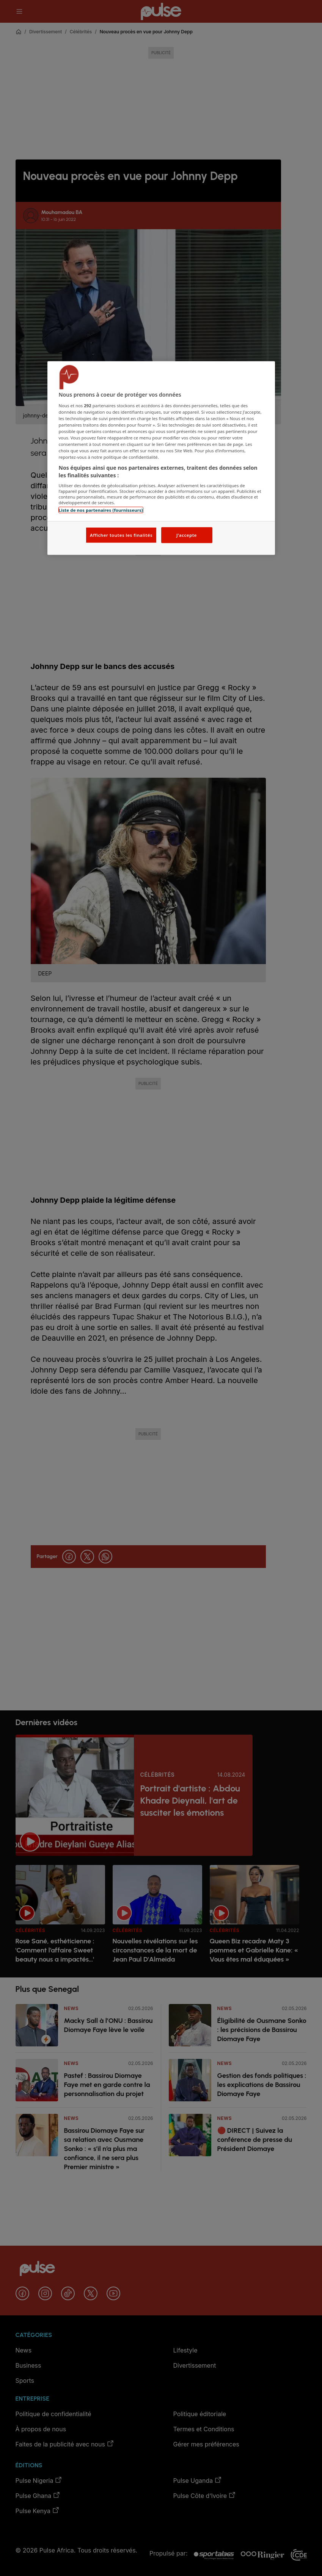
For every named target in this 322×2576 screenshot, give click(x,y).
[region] (161, 458)
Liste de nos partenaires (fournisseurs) (101, 510)
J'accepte (186, 535)
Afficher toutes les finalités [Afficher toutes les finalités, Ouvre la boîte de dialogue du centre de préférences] (121, 535)
